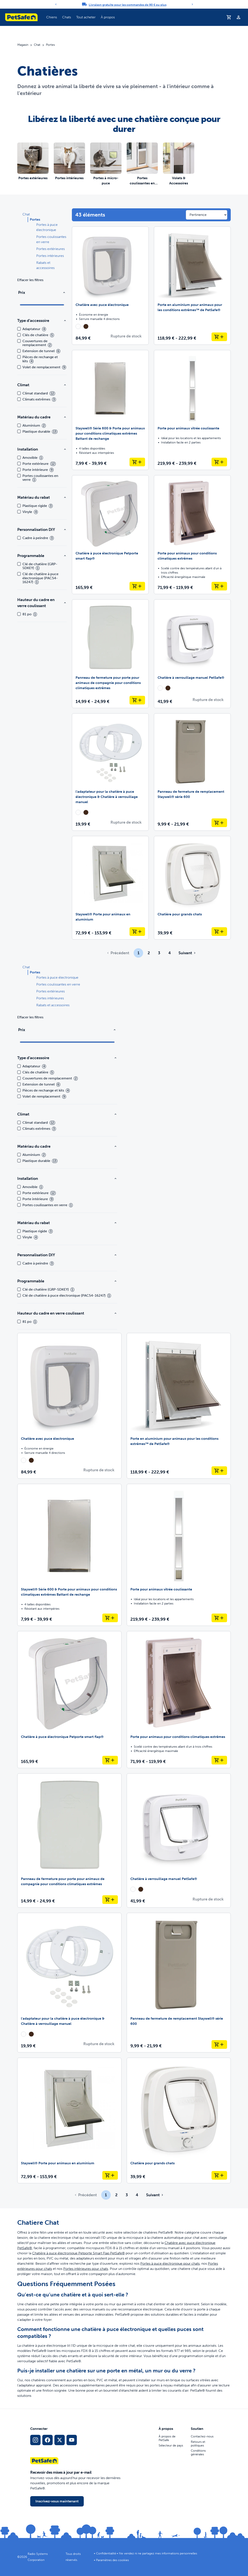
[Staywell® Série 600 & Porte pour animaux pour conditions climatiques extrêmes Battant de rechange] (110, 410)
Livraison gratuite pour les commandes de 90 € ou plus (127, 5)
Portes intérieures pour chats (85, 2269)
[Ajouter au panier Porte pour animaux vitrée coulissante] (219, 462)
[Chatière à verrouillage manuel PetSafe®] (192, 653)
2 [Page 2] (149, 953)
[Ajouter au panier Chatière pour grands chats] (219, 931)
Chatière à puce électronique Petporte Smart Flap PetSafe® (78, 2253)
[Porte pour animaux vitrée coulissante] (192, 410)
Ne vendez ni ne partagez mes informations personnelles (158, 2553)
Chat (37, 45)
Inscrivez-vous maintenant (57, 2501)
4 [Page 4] (169, 953)
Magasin (22, 45)
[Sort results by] (206, 215)
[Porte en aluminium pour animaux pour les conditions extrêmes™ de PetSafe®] (192, 285)
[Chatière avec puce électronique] (110, 285)
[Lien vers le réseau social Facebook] (47, 2440)
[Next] (192, 4)
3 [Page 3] (159, 953)
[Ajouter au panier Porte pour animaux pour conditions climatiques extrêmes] (219, 586)
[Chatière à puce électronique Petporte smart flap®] (110, 534)
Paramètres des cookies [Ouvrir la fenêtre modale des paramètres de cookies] (112, 2560)
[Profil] (238, 17)
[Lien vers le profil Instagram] (35, 2440)
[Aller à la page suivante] (187, 953)
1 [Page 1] (138, 953)
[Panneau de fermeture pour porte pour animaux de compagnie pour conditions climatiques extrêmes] (110, 653)
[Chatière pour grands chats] (192, 888)
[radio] (78, 326)
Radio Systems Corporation (38, 2557)
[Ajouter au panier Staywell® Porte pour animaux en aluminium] (137, 931)
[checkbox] (19, 329)
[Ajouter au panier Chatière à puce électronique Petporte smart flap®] (137, 586)
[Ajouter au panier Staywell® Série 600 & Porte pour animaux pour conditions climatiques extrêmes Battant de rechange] (137, 462)
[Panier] (229, 17)
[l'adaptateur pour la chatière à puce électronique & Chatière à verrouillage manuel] (110, 772)
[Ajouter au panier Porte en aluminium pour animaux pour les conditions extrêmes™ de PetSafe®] (219, 336)
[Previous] (56, 4)
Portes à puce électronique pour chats (170, 2263)
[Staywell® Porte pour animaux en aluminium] (110, 888)
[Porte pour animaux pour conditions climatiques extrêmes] (192, 534)
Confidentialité (106, 2553)
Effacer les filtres (30, 280)
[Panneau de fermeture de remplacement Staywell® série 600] (192, 772)
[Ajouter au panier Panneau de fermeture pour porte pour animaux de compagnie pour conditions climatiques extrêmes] (137, 700)
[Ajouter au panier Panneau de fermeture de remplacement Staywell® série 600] (219, 822)
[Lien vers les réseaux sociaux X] (59, 2440)
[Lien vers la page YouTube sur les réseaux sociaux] (71, 2440)
